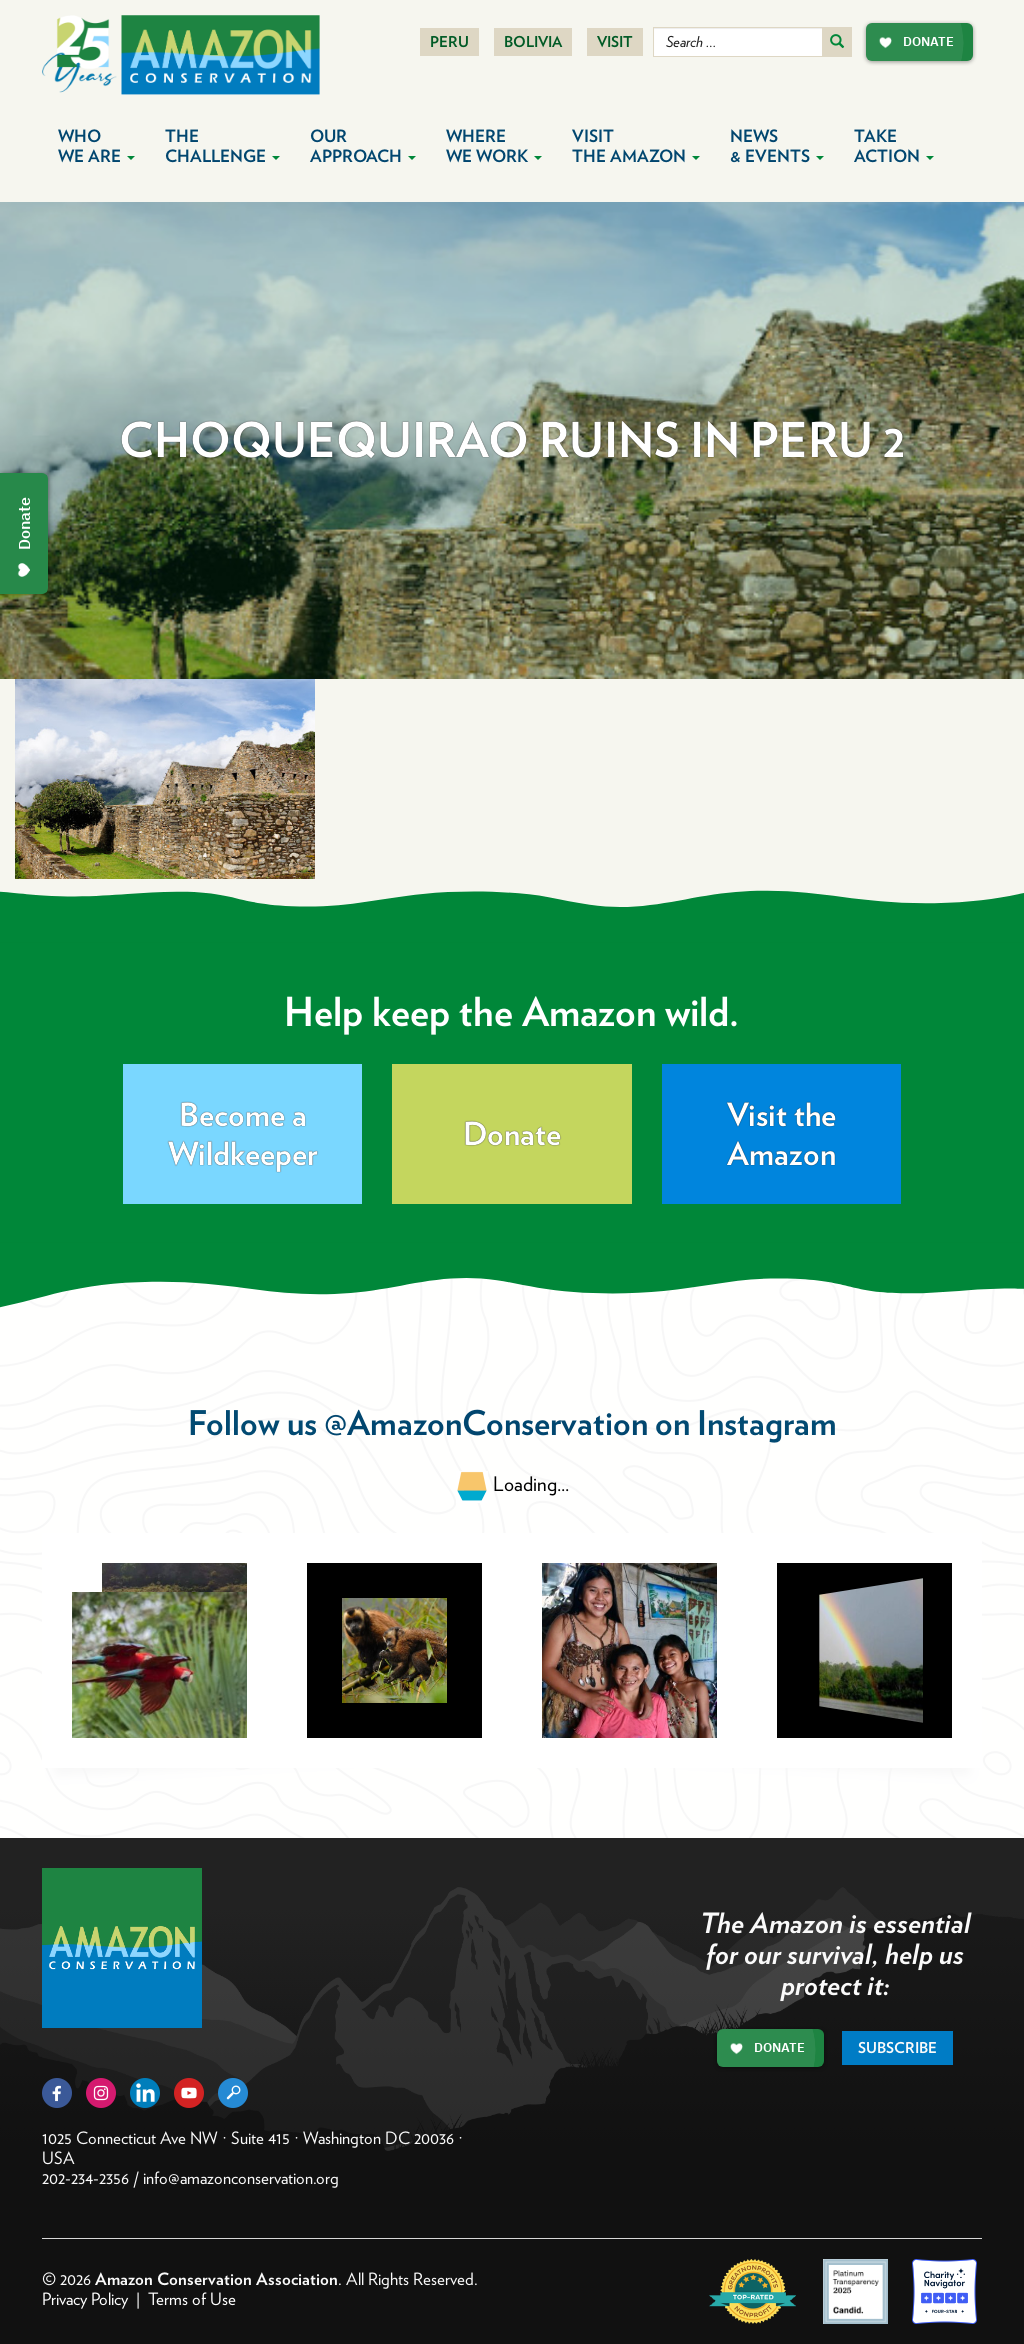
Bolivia (533, 42)
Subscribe (897, 2048)
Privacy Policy (85, 2299)
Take (894, 146)
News (777, 146)
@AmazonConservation (486, 1422)
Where (494, 146)
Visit (615, 42)
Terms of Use (192, 2299)
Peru (449, 42)
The (222, 146)
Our (363, 146)
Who (96, 146)
